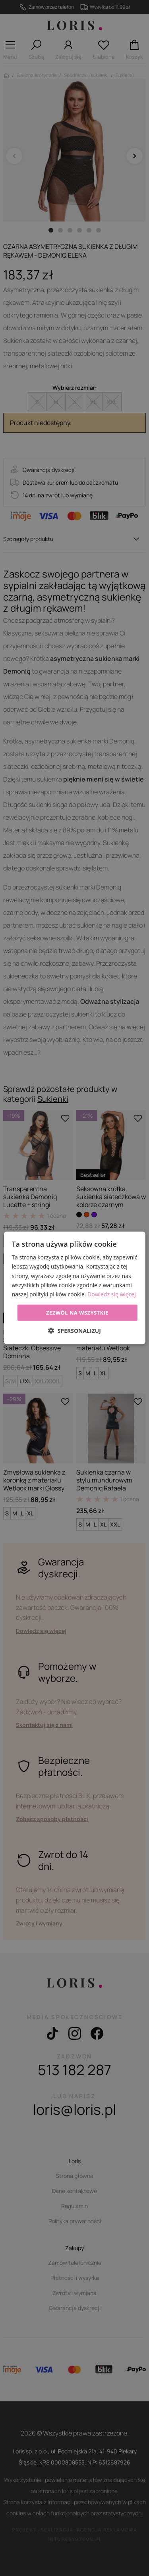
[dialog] (74, 1288)
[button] (74, 1330)
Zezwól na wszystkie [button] (77, 1312)
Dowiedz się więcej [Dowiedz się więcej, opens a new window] (111, 1294)
